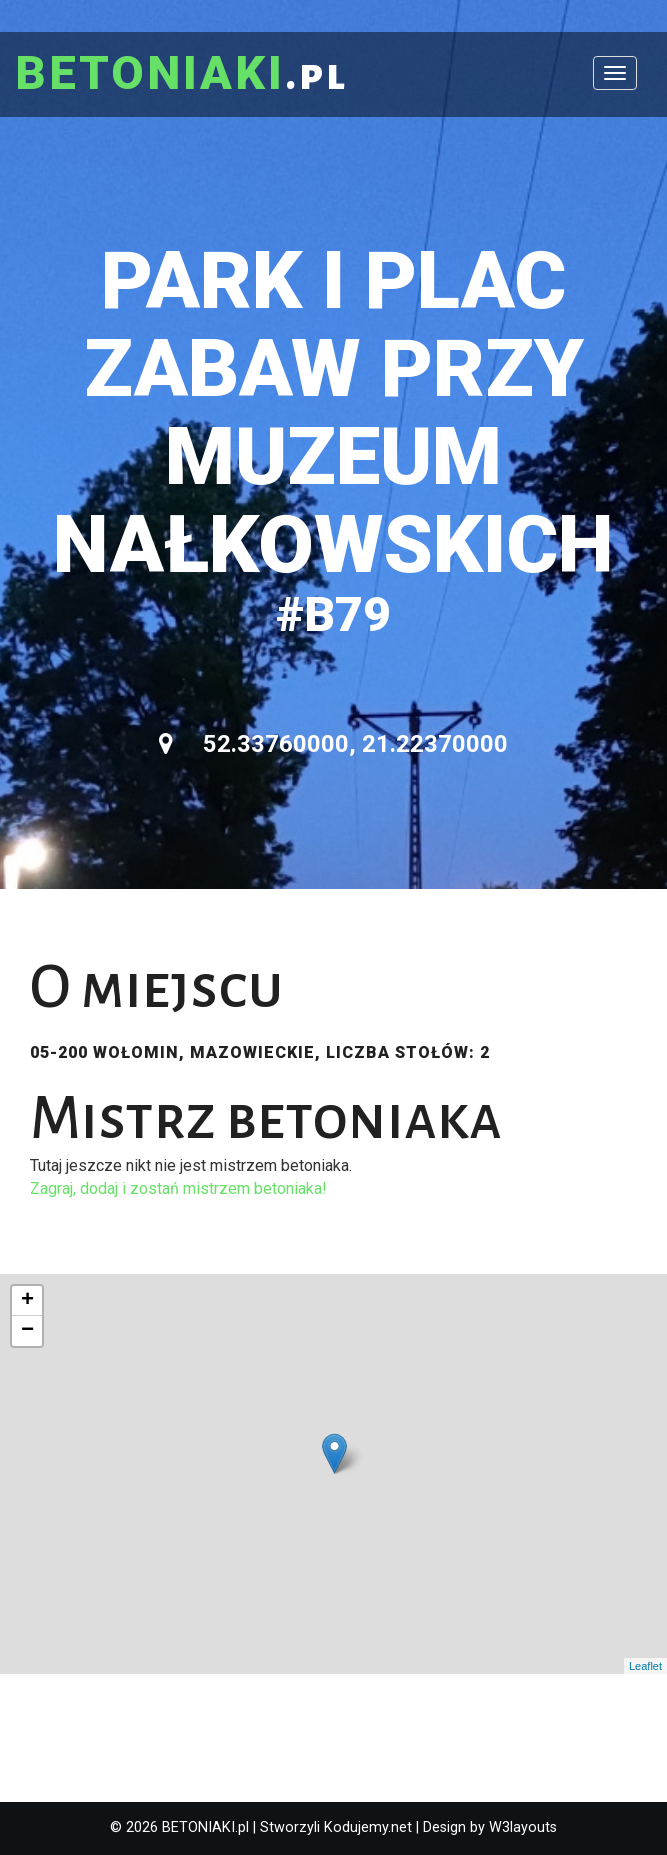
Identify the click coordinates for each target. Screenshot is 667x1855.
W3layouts (523, 1827)
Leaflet (645, 1666)
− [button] (27, 1331)
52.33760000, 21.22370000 (333, 744)
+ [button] (27, 1301)
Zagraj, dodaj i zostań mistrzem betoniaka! (178, 1188)
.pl (181, 75)
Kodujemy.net (368, 1827)
